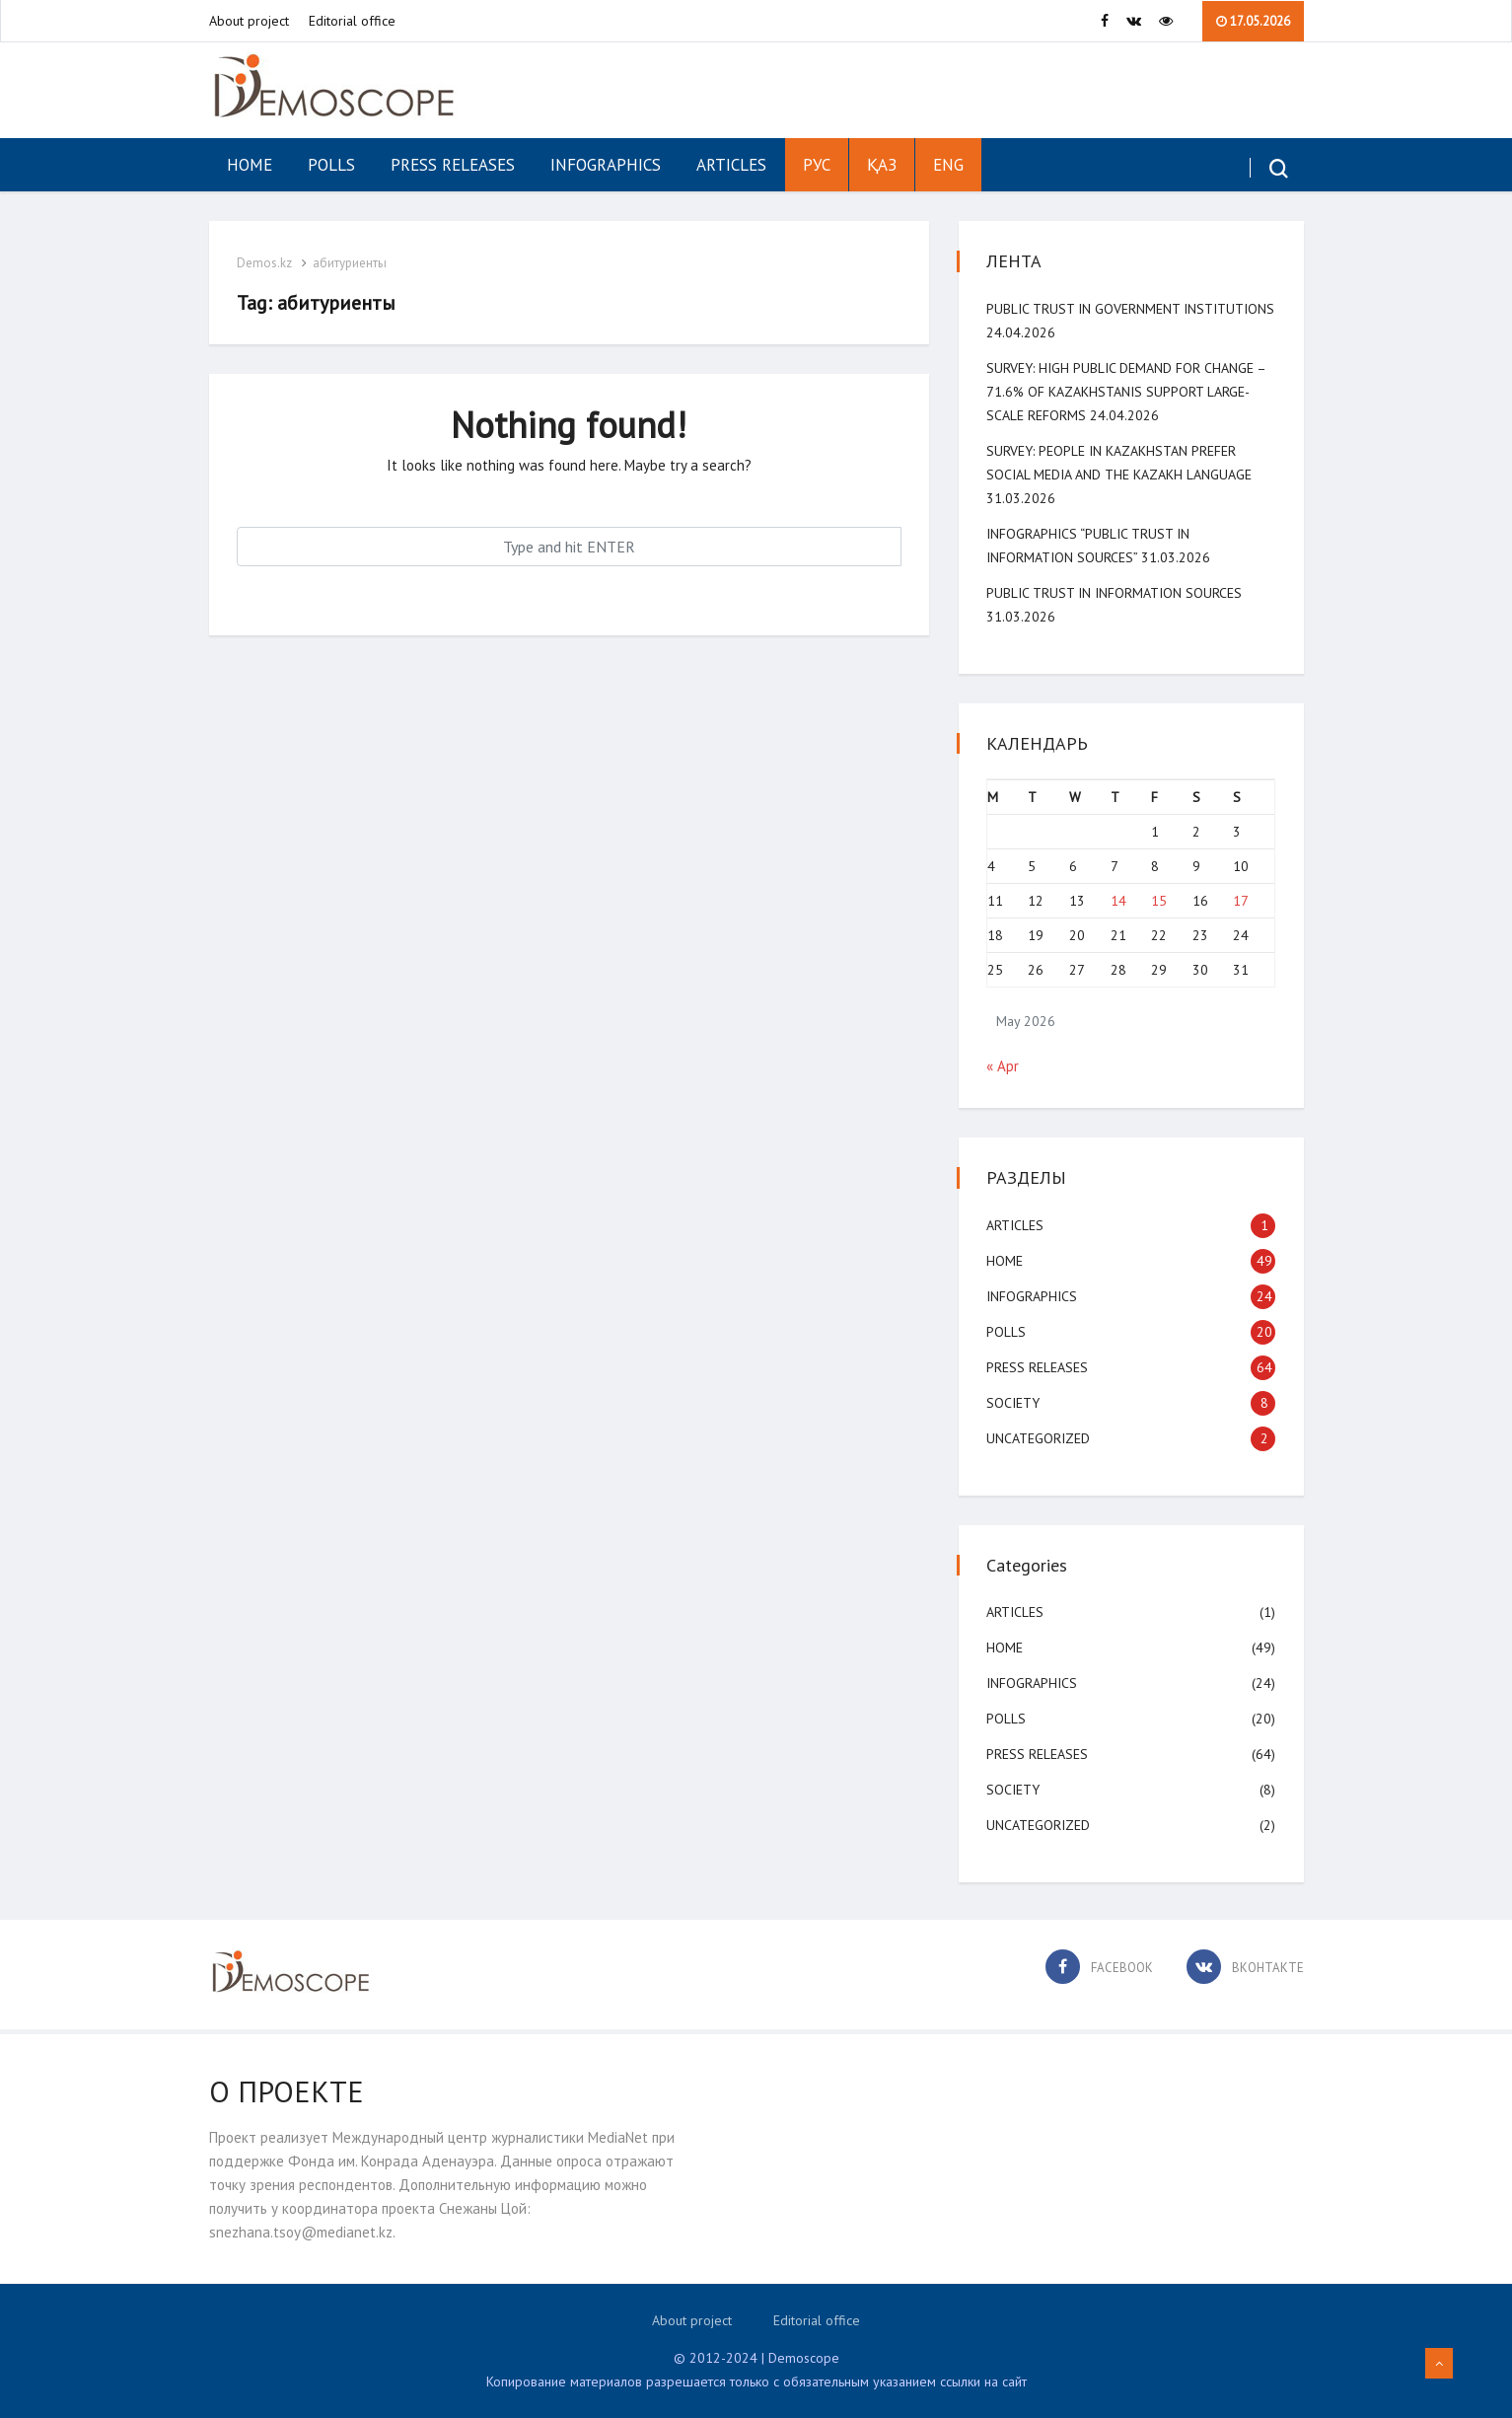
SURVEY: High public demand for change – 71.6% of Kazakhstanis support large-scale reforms (1127, 391)
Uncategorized (1040, 1438)
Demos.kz (266, 263)
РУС (816, 165)
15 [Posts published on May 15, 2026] (1159, 901)
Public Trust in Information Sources (1116, 593)
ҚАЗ (882, 165)
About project (249, 21)
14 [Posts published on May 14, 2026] (1118, 901)
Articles (731, 165)
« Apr (1004, 1066)
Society (1015, 1403)
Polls (331, 165)
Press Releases (453, 165)
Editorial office (352, 21)
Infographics (605, 165)
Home (249, 165)
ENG (948, 165)
